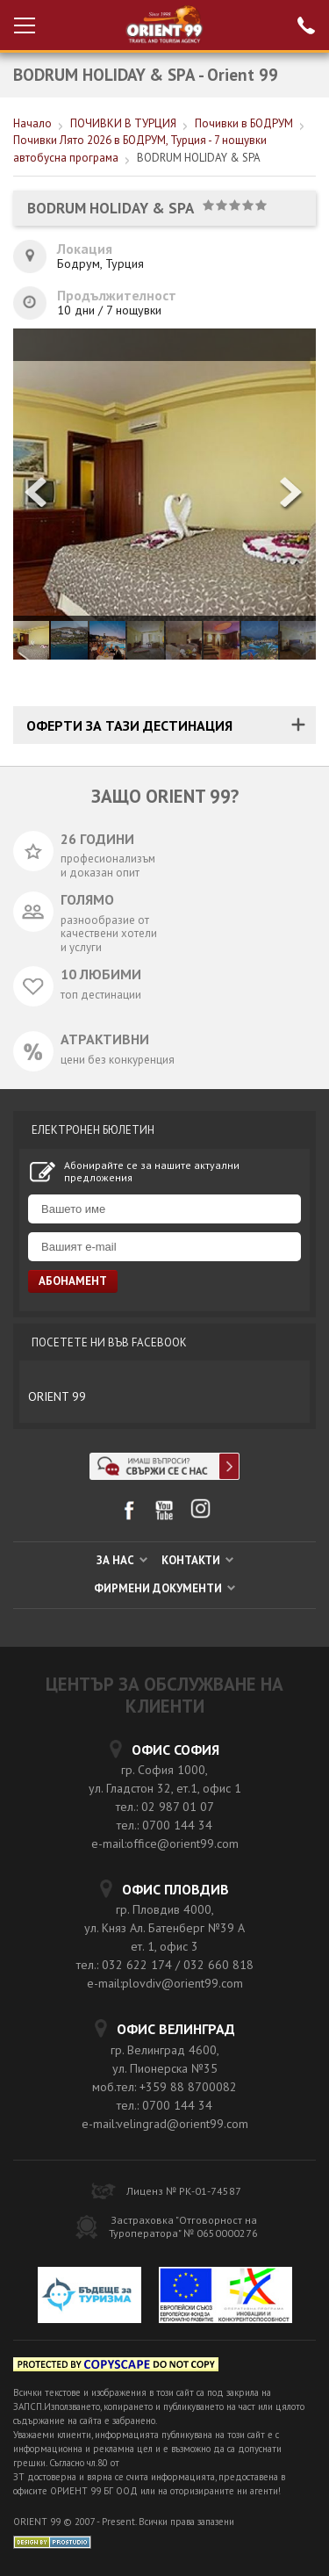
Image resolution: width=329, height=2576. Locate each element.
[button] (292, 494)
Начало (32, 123)
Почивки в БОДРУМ (244, 123)
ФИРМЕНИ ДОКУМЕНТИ (164, 1588)
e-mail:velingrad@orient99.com (165, 2124)
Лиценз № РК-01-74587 (183, 2190)
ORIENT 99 (57, 1396)
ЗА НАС (122, 1560)
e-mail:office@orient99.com (165, 1843)
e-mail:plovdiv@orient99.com (165, 1983)
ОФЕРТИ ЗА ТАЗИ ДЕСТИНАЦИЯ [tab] (129, 725)
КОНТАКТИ (197, 1560)
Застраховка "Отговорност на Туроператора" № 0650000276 (183, 2226)
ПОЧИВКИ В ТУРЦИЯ (123, 123)
